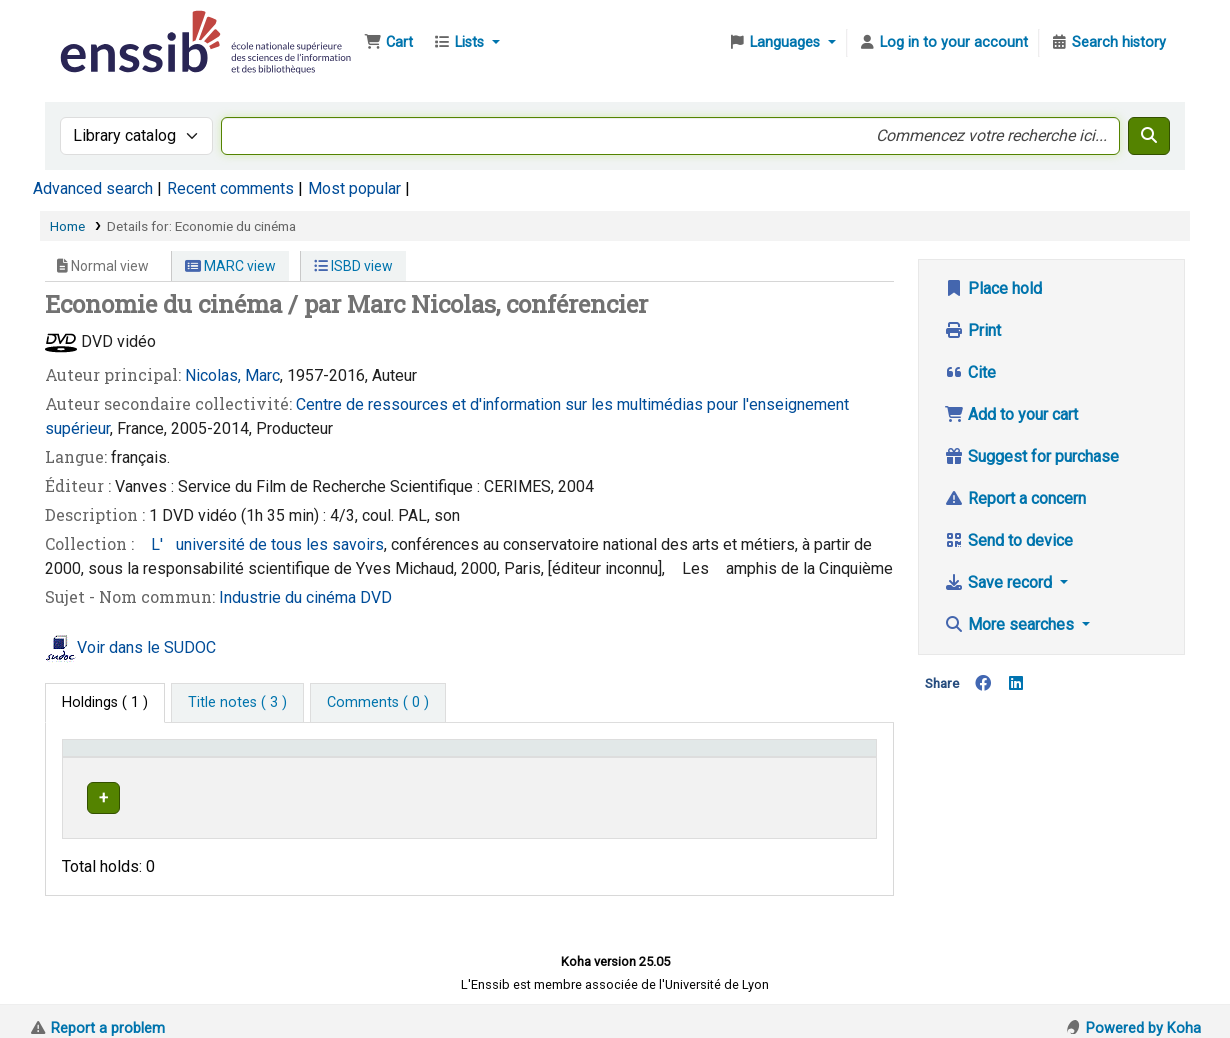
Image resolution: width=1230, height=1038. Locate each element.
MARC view (230, 266)
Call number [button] (604, 757)
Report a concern (1015, 498)
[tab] (237, 703)
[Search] (1149, 136)
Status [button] (807, 757)
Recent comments (230, 188)
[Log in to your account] (943, 43)
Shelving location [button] (437, 757)
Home (67, 226)
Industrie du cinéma (289, 597)
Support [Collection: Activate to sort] (296, 757)
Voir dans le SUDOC (146, 647)
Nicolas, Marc (232, 375)
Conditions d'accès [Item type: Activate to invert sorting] (132, 757)
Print (972, 330)
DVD (376, 597)
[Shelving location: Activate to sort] (465, 757)
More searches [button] (1011, 624)
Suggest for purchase (1031, 456)
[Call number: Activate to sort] (667, 757)
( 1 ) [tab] (105, 702)
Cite (970, 372)
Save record (1000, 582)
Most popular (354, 188)
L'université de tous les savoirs (261, 544)
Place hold (993, 288)
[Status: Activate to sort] (826, 757)
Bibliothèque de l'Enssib (106, 28)
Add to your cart (1011, 414)
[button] (388, 43)
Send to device (1008, 540)
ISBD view (353, 266)
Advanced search (93, 188)
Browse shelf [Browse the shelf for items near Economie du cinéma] (680, 794)
